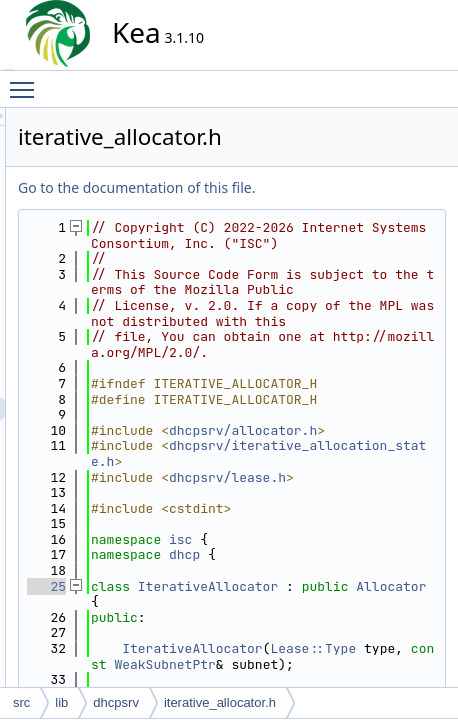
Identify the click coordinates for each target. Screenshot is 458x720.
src (21, 702)
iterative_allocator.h (220, 702)
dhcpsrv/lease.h (353, 656)
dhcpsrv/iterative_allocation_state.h (353, 617)
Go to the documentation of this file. (316, 187)
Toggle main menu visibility (27, 81)
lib (61, 702)
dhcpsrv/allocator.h (353, 578)
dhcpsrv (116, 702)
